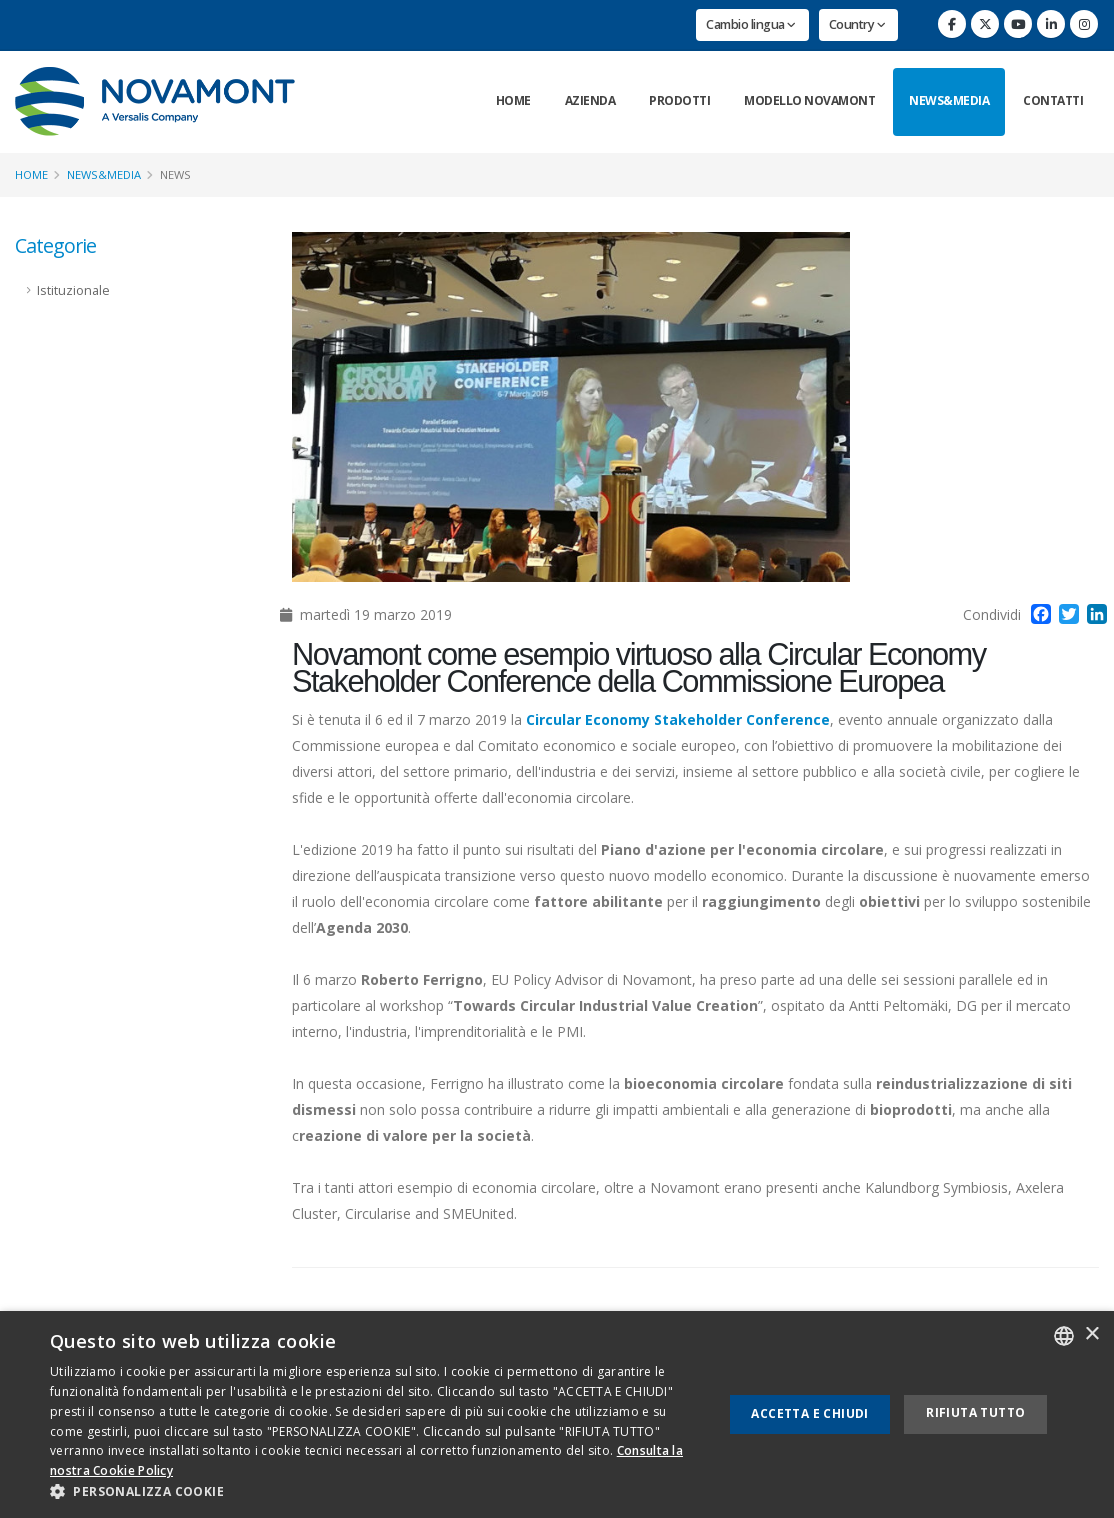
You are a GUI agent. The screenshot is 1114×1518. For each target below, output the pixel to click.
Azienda (590, 100)
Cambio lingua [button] (751, 24)
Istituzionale (73, 290)
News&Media (949, 100)
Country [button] (857, 24)
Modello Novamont (809, 100)
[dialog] (557, 1414)
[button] (376, 1492)
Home (513, 100)
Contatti (1053, 100)
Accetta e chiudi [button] (809, 1413)
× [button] (1091, 1334)
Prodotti (679, 100)
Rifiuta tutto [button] (975, 1412)
